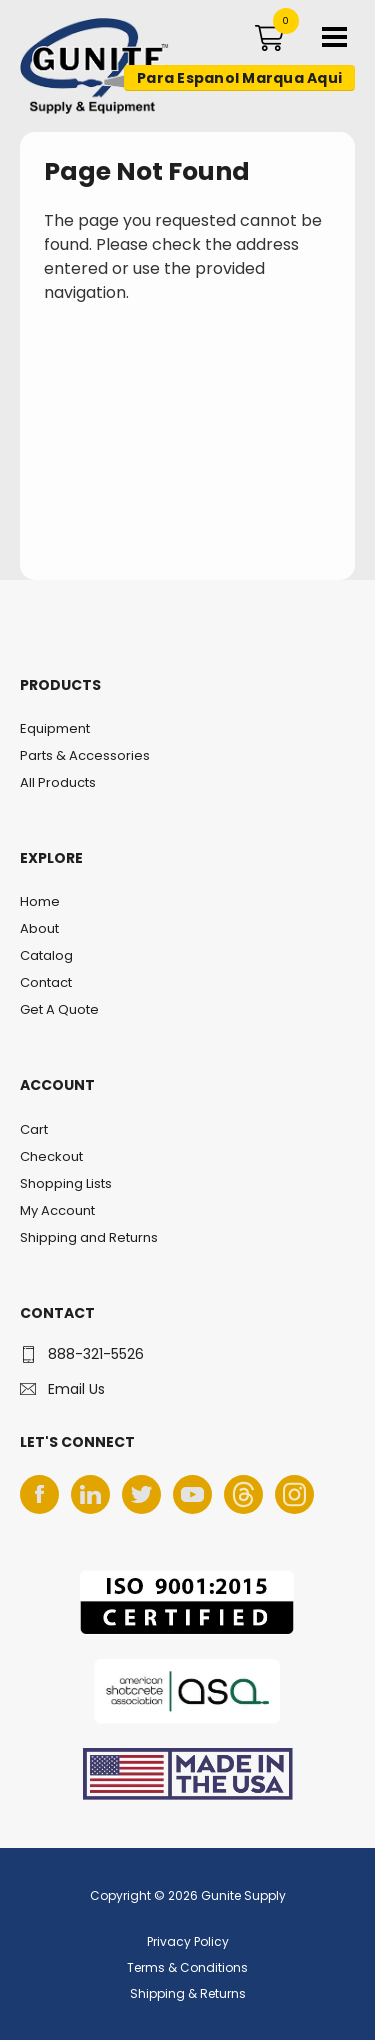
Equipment (55, 728)
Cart (34, 1129)
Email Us (76, 1389)
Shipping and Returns (89, 1237)
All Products (58, 782)
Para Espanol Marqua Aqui (239, 78)
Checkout (51, 1156)
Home (40, 901)
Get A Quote (59, 1009)
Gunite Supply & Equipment (82, 113)
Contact (46, 982)
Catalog (46, 955)
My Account (57, 1210)
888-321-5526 (96, 1354)
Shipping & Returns (188, 1993)
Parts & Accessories (85, 755)
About (39, 928)
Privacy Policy (188, 1941)
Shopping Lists (66, 1183)
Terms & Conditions (187, 1967)
